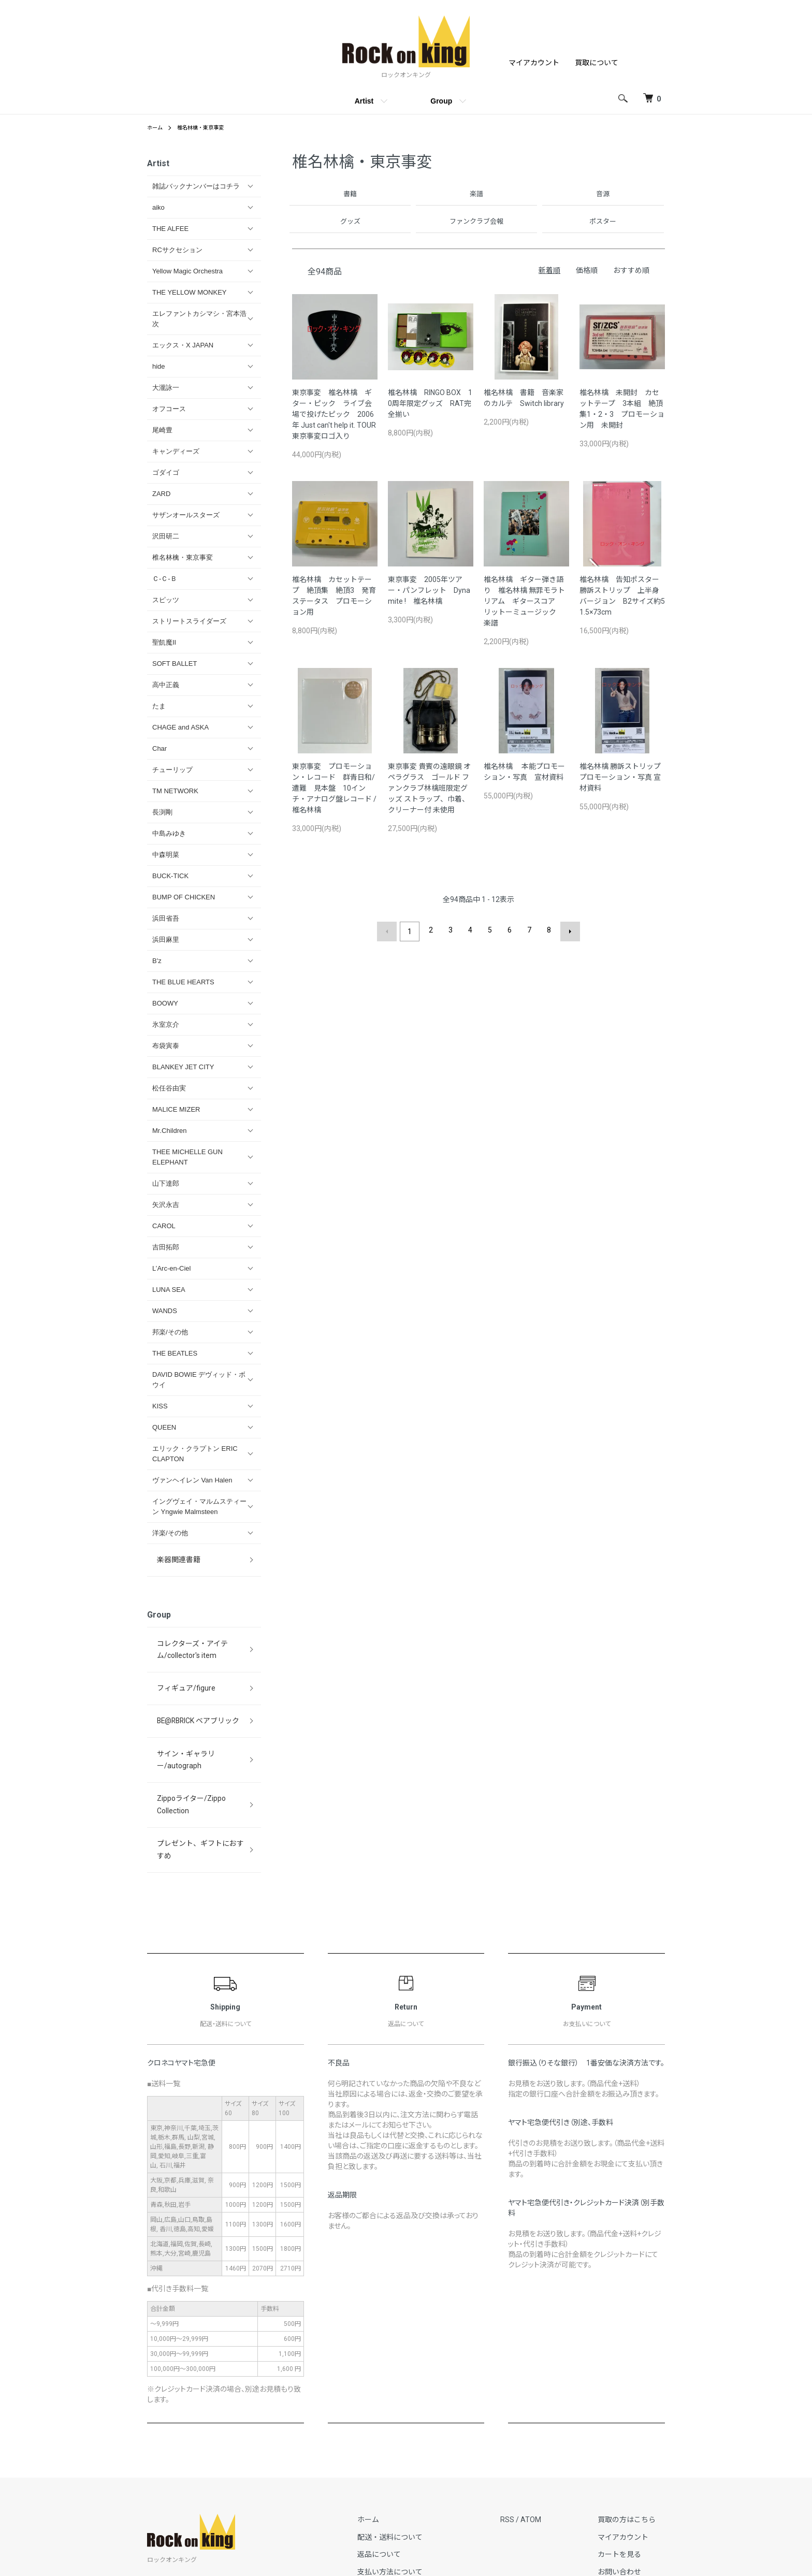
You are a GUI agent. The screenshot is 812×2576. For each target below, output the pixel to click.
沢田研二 (165, 536)
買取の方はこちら (636, 2409)
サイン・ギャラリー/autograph (199, 1706)
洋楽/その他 (170, 1533)
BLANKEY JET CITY (183, 1067)
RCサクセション (177, 250)
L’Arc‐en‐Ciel (171, 1268)
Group (441, 101)
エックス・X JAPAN (182, 345)
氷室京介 (165, 1024)
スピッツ (165, 600)
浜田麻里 (165, 939)
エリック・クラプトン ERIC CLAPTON (195, 1454)
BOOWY (165, 1003)
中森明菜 (165, 854)
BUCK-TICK (170, 876)
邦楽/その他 (170, 1332)
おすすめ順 (631, 271)
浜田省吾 (165, 918)
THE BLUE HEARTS (183, 982)
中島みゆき (169, 833)
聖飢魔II (164, 642)
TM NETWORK (175, 791)
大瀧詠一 (165, 387)
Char (159, 748)
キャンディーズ (175, 451)
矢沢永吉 (165, 1205)
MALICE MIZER (176, 1109)
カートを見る (628, 2444)
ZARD (161, 494)
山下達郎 (165, 1183)
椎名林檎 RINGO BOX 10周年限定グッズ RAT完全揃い (430, 404)
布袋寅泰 (165, 1046)
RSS (526, 2409)
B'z (157, 961)
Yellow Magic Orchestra (187, 271)
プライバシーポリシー (422, 2497)
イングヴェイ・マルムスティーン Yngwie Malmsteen (199, 1506)
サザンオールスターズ (186, 515)
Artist (364, 101)
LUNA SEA (168, 1289)
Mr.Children (169, 1130)
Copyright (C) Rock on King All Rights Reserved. (406, 2555)
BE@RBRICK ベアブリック (191, 1684)
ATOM (550, 2409)
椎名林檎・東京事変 (208, 127)
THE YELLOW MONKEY (189, 292)
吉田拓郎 (165, 1247)
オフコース (169, 409)
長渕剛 (162, 812)
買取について (596, 63)
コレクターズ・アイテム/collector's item (185, 1633)
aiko (158, 207)
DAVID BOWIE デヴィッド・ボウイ (198, 1380)
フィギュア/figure (179, 1661)
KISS (160, 1406)
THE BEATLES (174, 1353)
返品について (407, 2444)
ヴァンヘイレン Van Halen (192, 1480)
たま (159, 706)
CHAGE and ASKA (180, 727)
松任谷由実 (169, 1088)
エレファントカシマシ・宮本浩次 (199, 319)
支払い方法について (418, 2461)
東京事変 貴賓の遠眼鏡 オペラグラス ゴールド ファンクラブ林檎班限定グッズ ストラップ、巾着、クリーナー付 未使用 (429, 789)
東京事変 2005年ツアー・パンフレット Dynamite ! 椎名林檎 (429, 591)
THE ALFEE (170, 228)
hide (158, 366)
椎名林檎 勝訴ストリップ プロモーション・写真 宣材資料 (620, 778)
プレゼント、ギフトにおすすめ (199, 1751)
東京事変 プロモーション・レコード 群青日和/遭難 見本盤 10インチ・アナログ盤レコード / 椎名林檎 (334, 789)
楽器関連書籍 (172, 1555)
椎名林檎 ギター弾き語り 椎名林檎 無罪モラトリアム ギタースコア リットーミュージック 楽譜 (524, 602)
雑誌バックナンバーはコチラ (196, 186)
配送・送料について (418, 2427)
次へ (567, 931)
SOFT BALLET (174, 663)
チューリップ (172, 770)
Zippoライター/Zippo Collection (200, 1729)
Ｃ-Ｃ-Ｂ (164, 579)
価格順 (587, 271)
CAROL (164, 1226)
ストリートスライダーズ (189, 621)
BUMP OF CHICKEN (183, 897)
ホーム (156, 127)
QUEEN (164, 1427)
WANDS (164, 1311)
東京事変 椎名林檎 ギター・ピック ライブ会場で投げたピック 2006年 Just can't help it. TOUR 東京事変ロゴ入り (337, 415)
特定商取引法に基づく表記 (429, 2479)
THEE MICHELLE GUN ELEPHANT (187, 1157)
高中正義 (165, 685)
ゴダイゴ (165, 472)
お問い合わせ (628, 2461)
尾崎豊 (162, 430)
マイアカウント (534, 63)
